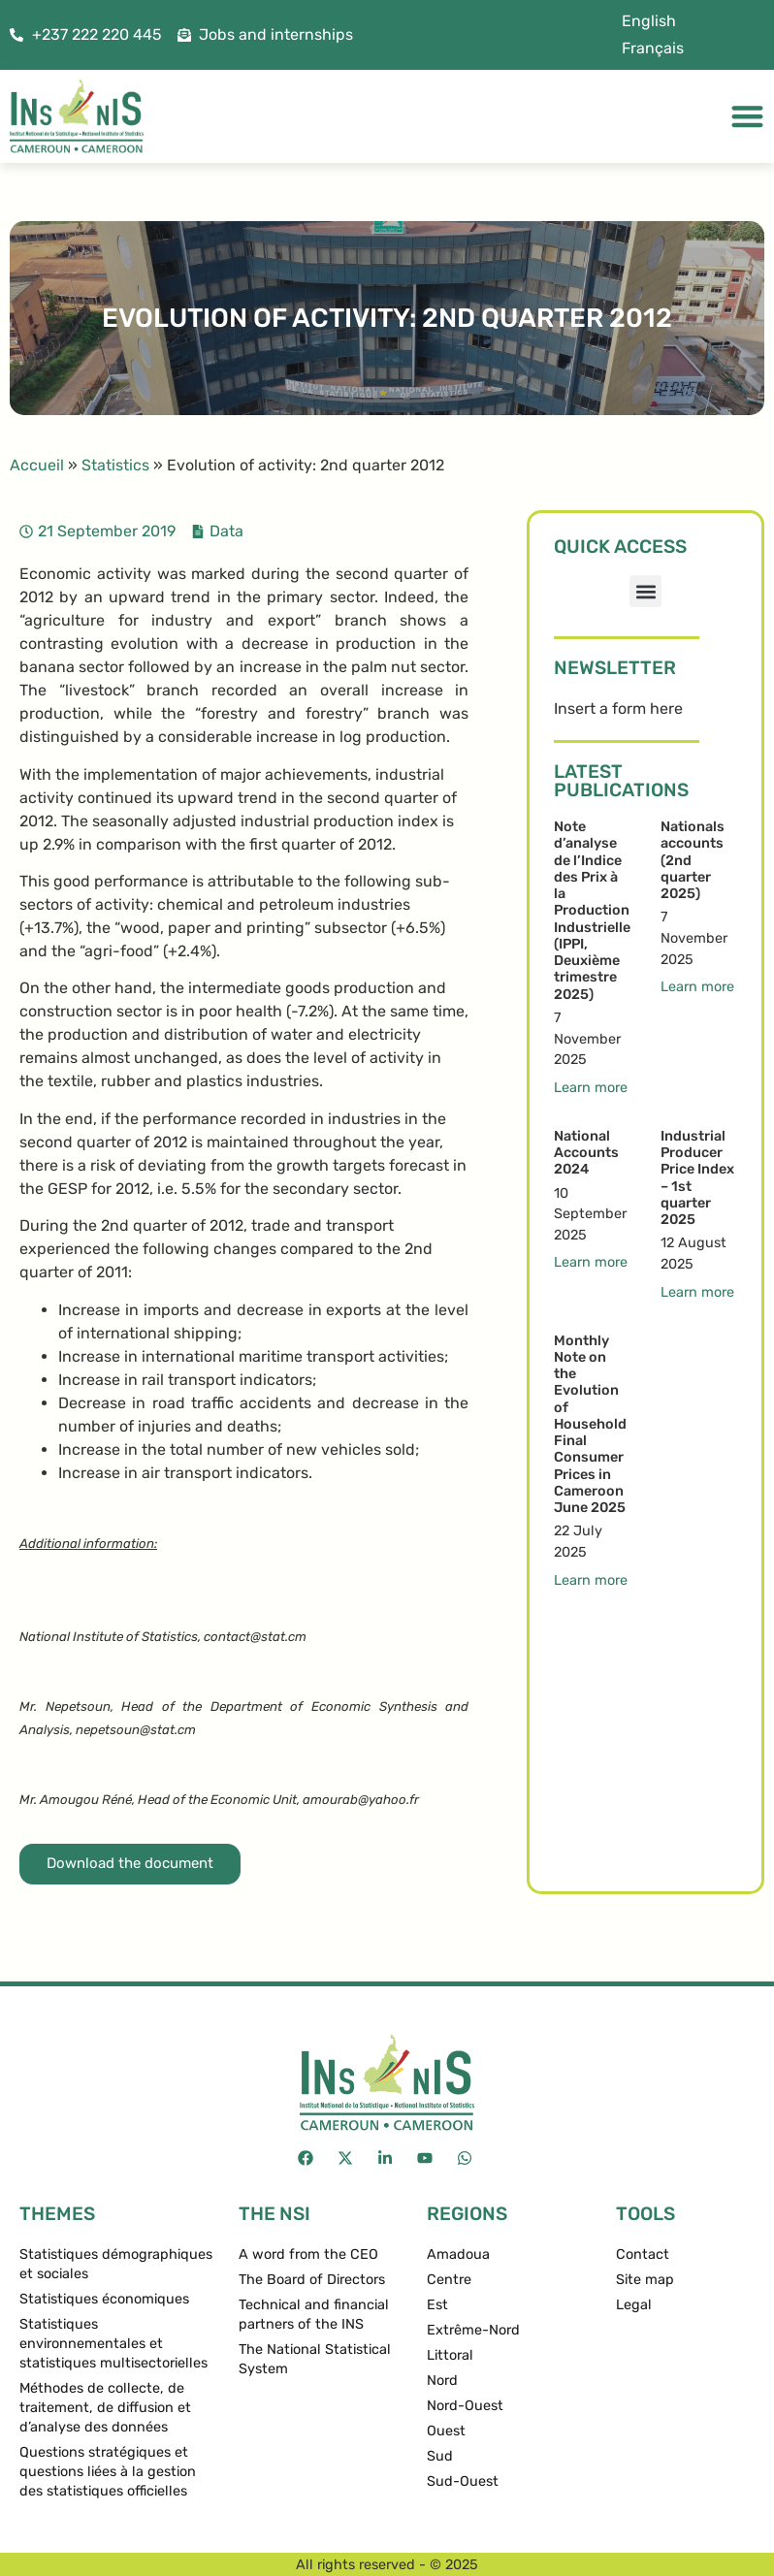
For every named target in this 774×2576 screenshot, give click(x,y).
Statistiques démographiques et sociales (115, 2264)
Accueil (37, 465)
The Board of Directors (312, 2279)
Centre (449, 2279)
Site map (645, 2279)
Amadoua (458, 2254)
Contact (642, 2254)
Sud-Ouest (463, 2481)
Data (226, 531)
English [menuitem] (649, 21)
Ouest (446, 2431)
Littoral (450, 2355)
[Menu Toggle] (747, 116)
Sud (440, 2456)
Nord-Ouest (465, 2406)
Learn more (591, 1087)
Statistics (115, 465)
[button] (645, 591)
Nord (442, 2380)
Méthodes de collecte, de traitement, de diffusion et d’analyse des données (105, 2407)
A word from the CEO (308, 2254)
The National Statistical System (315, 2359)
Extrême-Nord (473, 2330)
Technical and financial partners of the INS (314, 2315)
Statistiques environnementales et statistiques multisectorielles (113, 2343)
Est (437, 2305)
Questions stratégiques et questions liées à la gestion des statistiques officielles (107, 2471)
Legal (634, 2305)
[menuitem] (649, 21)
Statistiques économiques (104, 2299)
